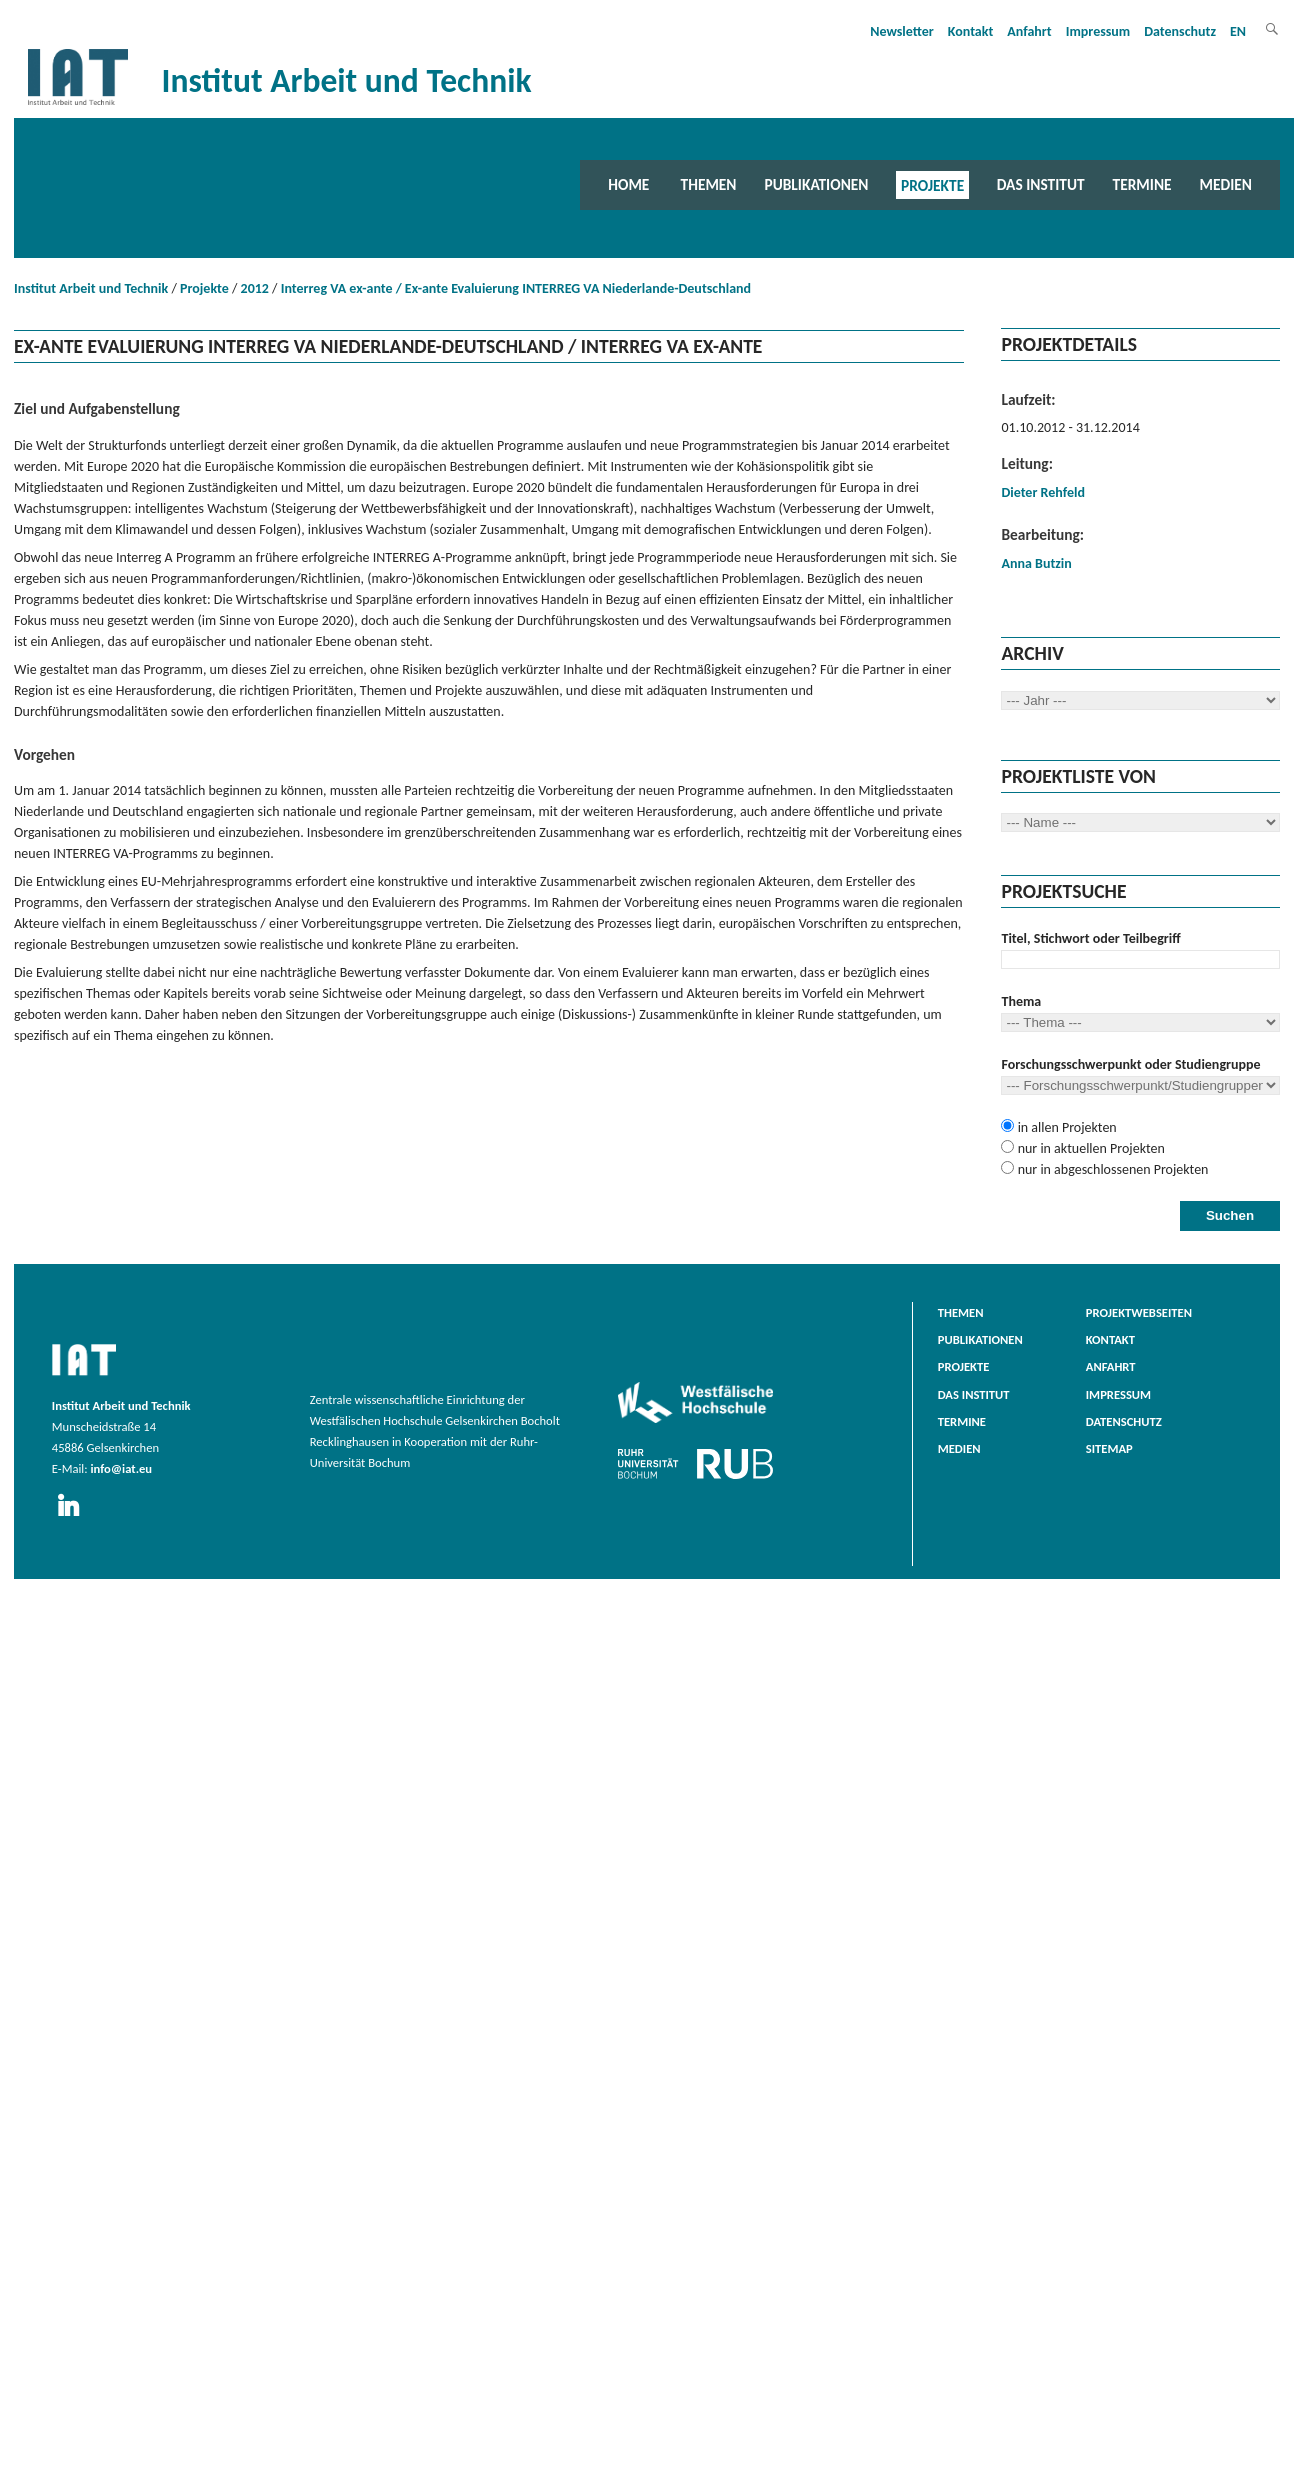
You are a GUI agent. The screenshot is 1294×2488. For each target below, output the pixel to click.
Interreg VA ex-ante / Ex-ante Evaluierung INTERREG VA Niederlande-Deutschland (516, 288)
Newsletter (902, 31)
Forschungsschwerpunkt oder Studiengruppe (1130, 1064)
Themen (709, 184)
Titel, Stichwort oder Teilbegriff (1090, 938)
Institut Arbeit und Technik (91, 288)
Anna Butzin (1036, 563)
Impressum (1098, 31)
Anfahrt (1029, 31)
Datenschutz (1180, 31)
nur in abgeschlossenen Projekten (1111, 1169)
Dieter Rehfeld (1042, 492)
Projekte (932, 184)
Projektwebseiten (1139, 1312)
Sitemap (1109, 1448)
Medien (1226, 184)
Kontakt (970, 31)
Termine (1142, 184)
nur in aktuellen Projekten (1089, 1148)
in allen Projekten (1065, 1127)
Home (628, 184)
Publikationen (816, 184)
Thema (1021, 1001)
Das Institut (1041, 184)
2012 (255, 288)
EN (1238, 31)
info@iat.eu (121, 1468)
